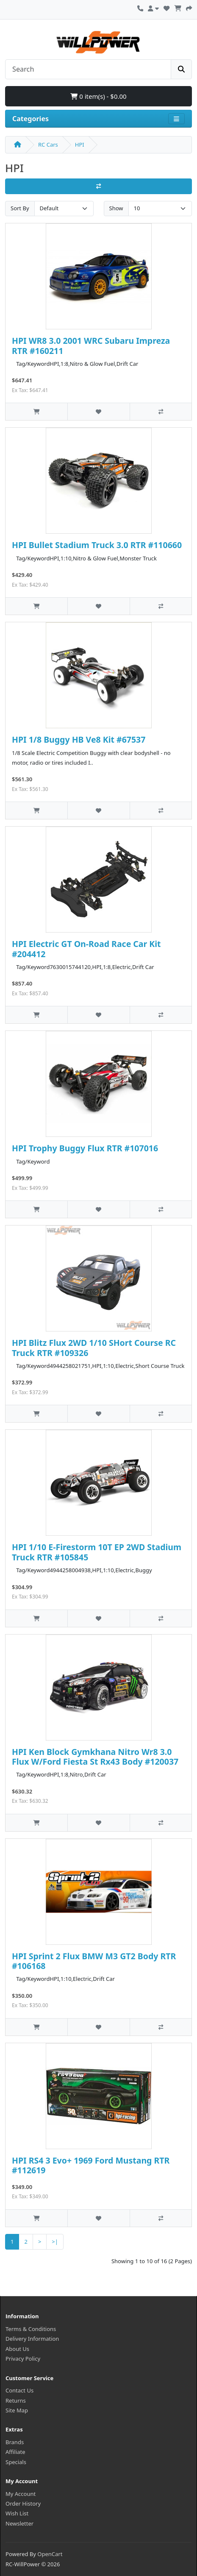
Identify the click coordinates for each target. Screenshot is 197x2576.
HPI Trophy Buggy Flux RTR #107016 (85, 1148)
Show (116, 208)
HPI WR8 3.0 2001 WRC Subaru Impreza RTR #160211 (91, 345)
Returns (16, 2400)
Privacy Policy (23, 2358)
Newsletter (19, 2523)
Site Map (17, 2410)
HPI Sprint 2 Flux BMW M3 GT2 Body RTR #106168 (94, 1961)
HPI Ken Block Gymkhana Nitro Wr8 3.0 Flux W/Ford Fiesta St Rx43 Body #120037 (95, 1756)
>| (55, 2241)
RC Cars (48, 144)
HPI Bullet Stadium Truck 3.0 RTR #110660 (97, 545)
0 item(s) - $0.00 (98, 96)
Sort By (20, 208)
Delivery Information (32, 2338)
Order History (23, 2503)
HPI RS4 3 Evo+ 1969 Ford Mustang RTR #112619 (90, 2165)
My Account (21, 2494)
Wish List (17, 2513)
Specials (16, 2462)
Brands (15, 2442)
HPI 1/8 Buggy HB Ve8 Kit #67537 (78, 739)
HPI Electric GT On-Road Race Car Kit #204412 (86, 948)
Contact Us (19, 2390)
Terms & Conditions (31, 2329)
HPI (79, 144)
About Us (17, 2349)
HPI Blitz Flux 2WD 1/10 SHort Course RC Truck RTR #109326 (94, 1347)
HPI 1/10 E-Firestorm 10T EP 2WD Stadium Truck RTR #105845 (96, 1551)
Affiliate (15, 2452)
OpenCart (49, 2554)
